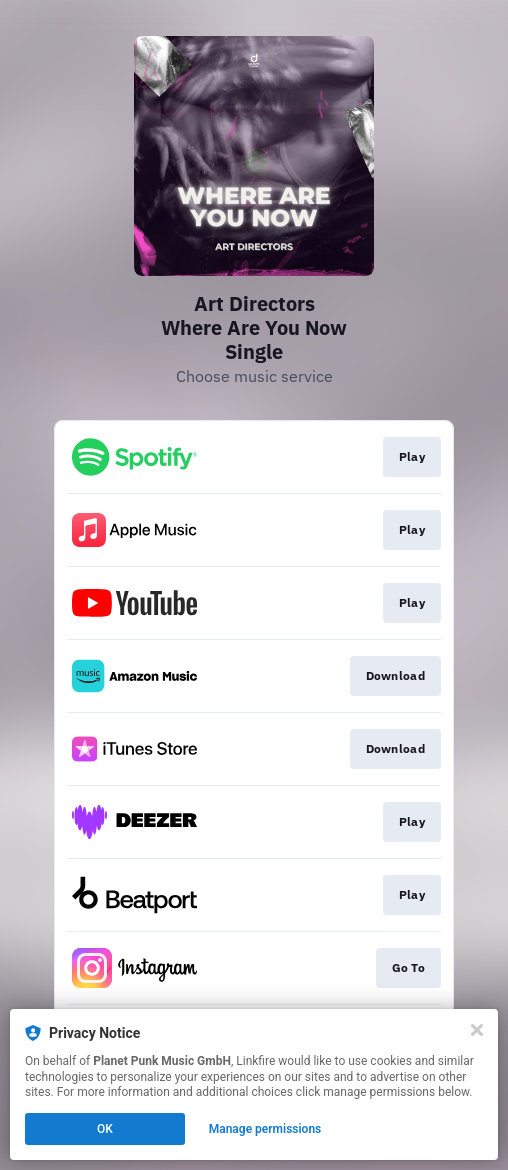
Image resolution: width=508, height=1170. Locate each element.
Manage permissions (265, 1129)
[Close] (477, 1030)
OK (105, 1129)
